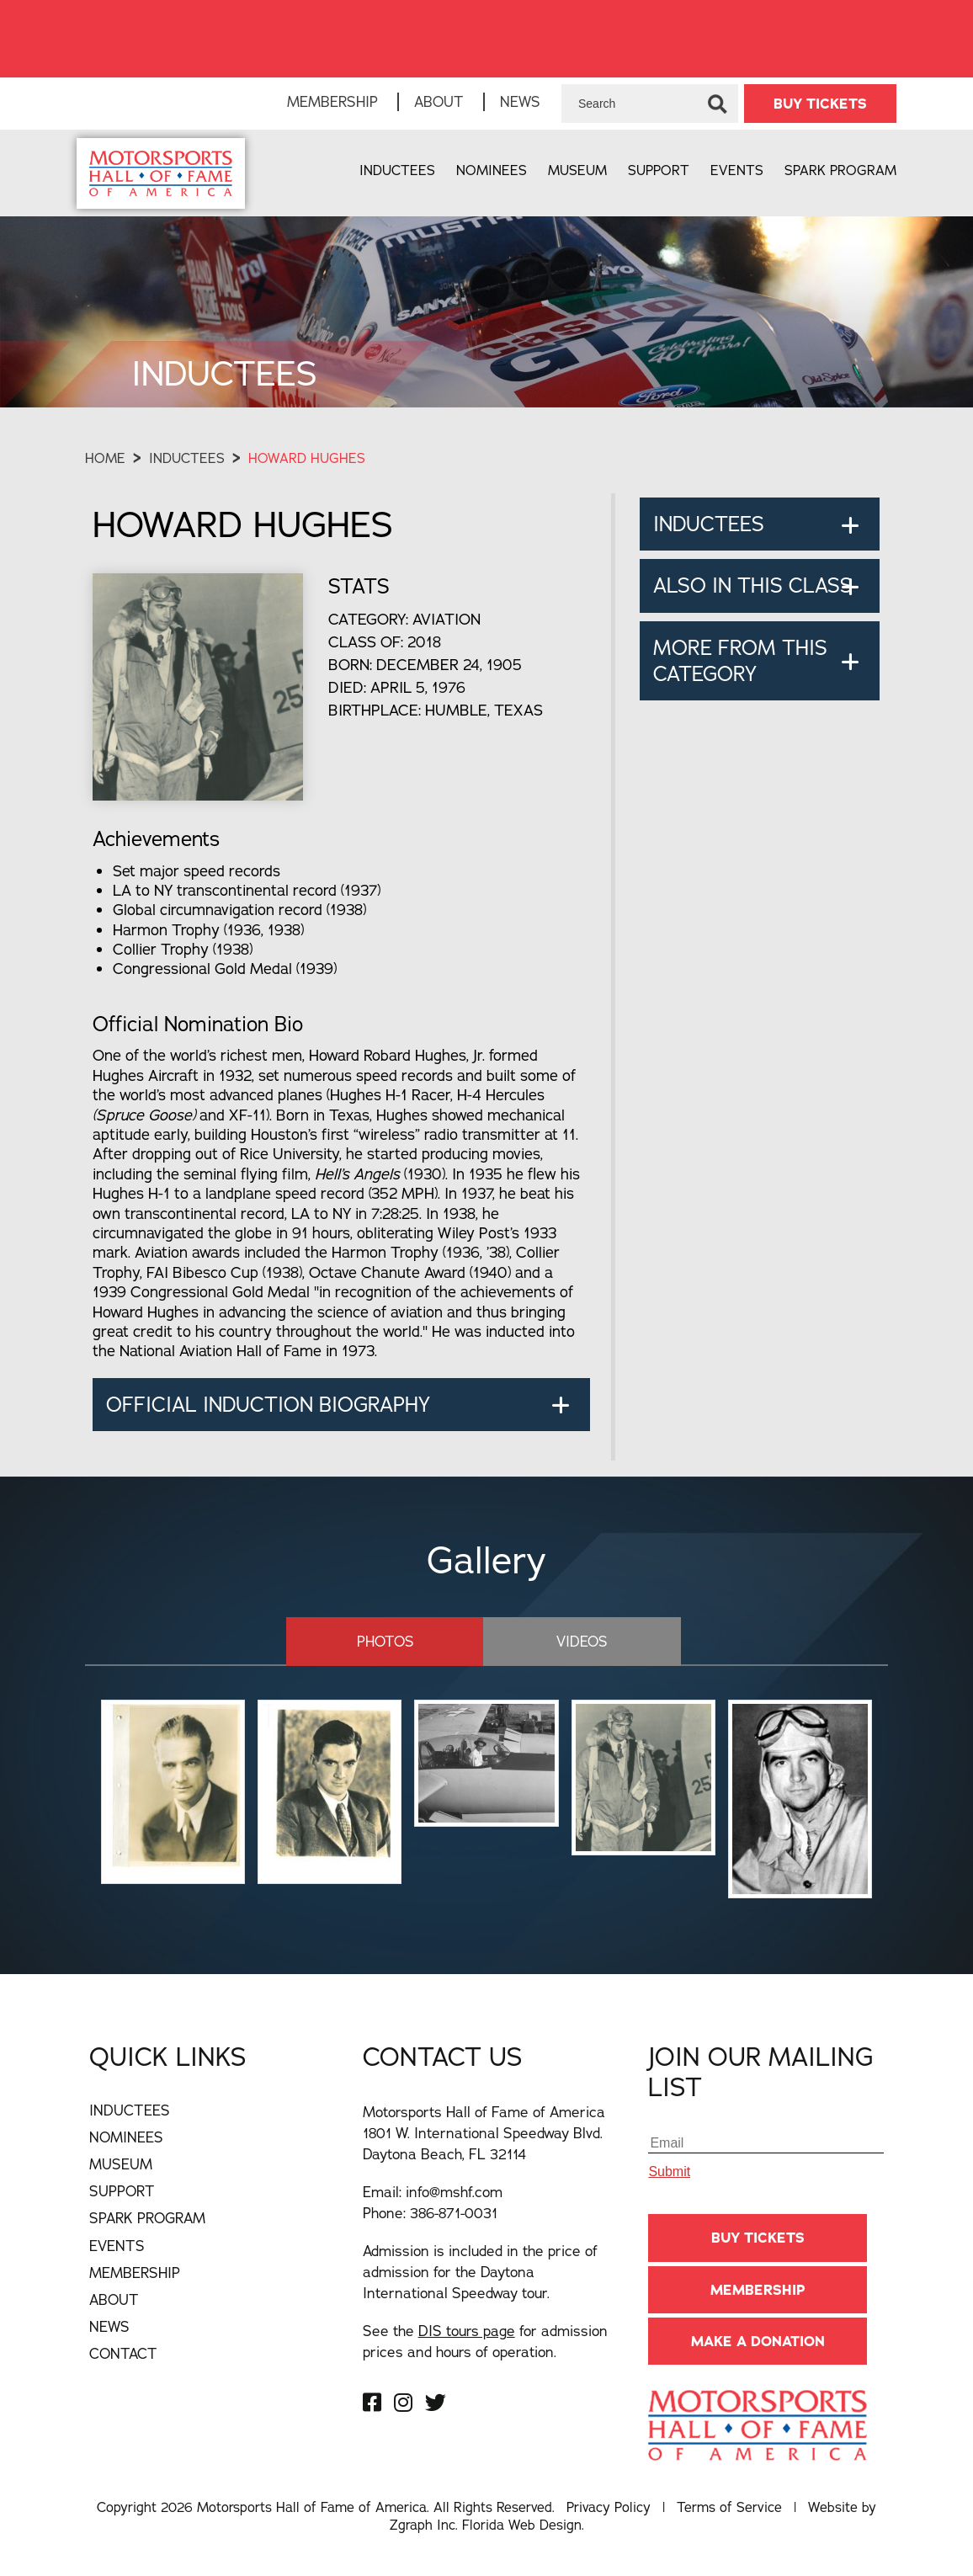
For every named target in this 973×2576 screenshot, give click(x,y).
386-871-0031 (453, 2213)
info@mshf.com (454, 2192)
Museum (577, 170)
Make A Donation (758, 2341)
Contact (123, 2353)
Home (105, 458)
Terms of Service (729, 2507)
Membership (332, 101)
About (439, 101)
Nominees (491, 170)
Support (658, 170)
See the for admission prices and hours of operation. (485, 2341)
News (520, 101)
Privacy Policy (608, 2507)
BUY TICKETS (820, 103)
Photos (385, 1641)
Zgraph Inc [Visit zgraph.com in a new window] (422, 2524)
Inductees (397, 170)
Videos (582, 1641)
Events (736, 170)
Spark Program (840, 170)
